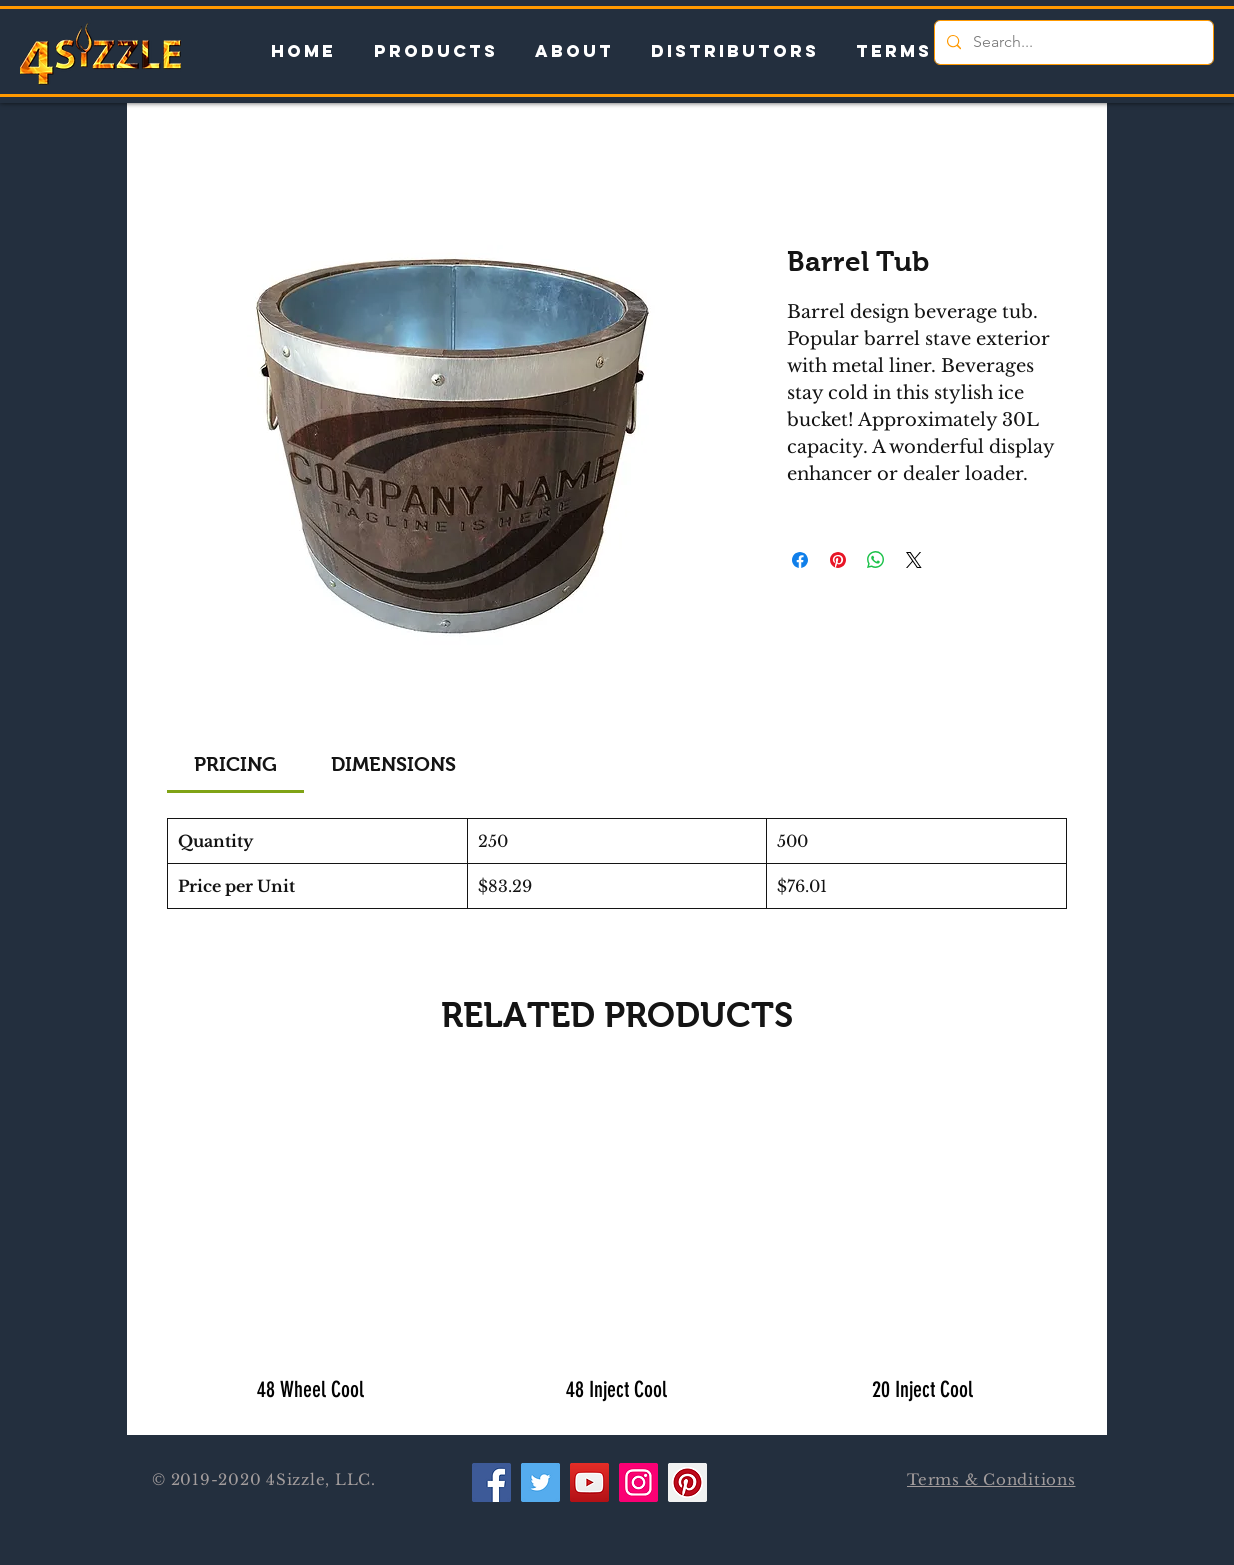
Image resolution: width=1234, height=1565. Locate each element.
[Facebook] (491, 1482)
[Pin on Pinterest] (838, 560)
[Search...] (1072, 42)
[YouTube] (589, 1482)
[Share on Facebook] (800, 560)
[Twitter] (540, 1482)
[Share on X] (914, 560)
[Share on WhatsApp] (876, 560)
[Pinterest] (687, 1482)
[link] (235, 764)
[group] (617, 1245)
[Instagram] (638, 1482)
